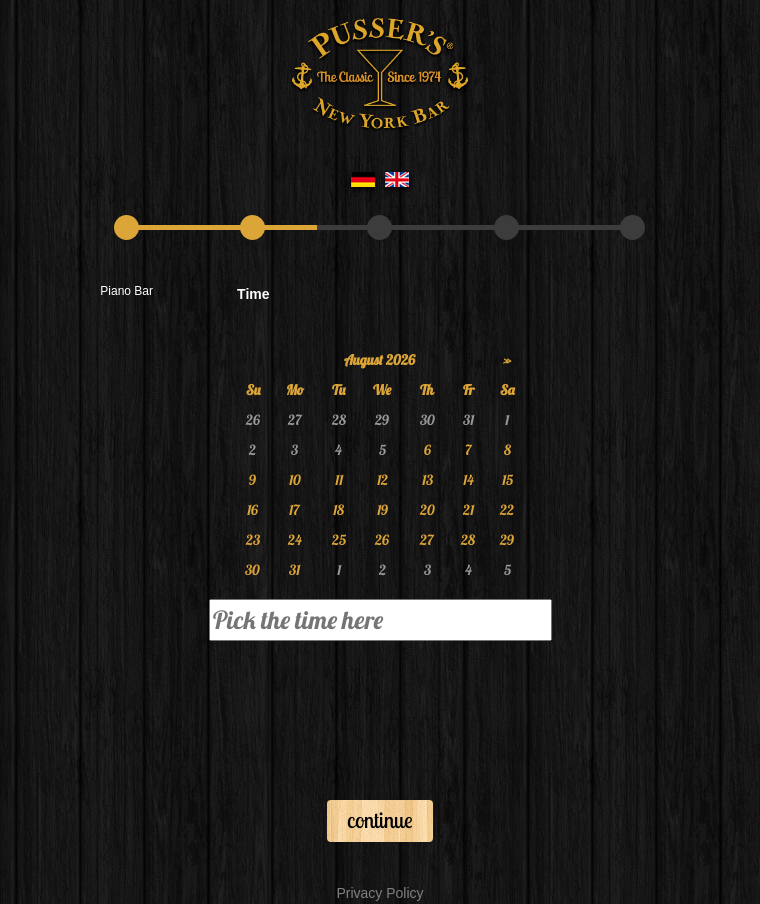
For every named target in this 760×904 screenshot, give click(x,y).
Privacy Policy (379, 893)
